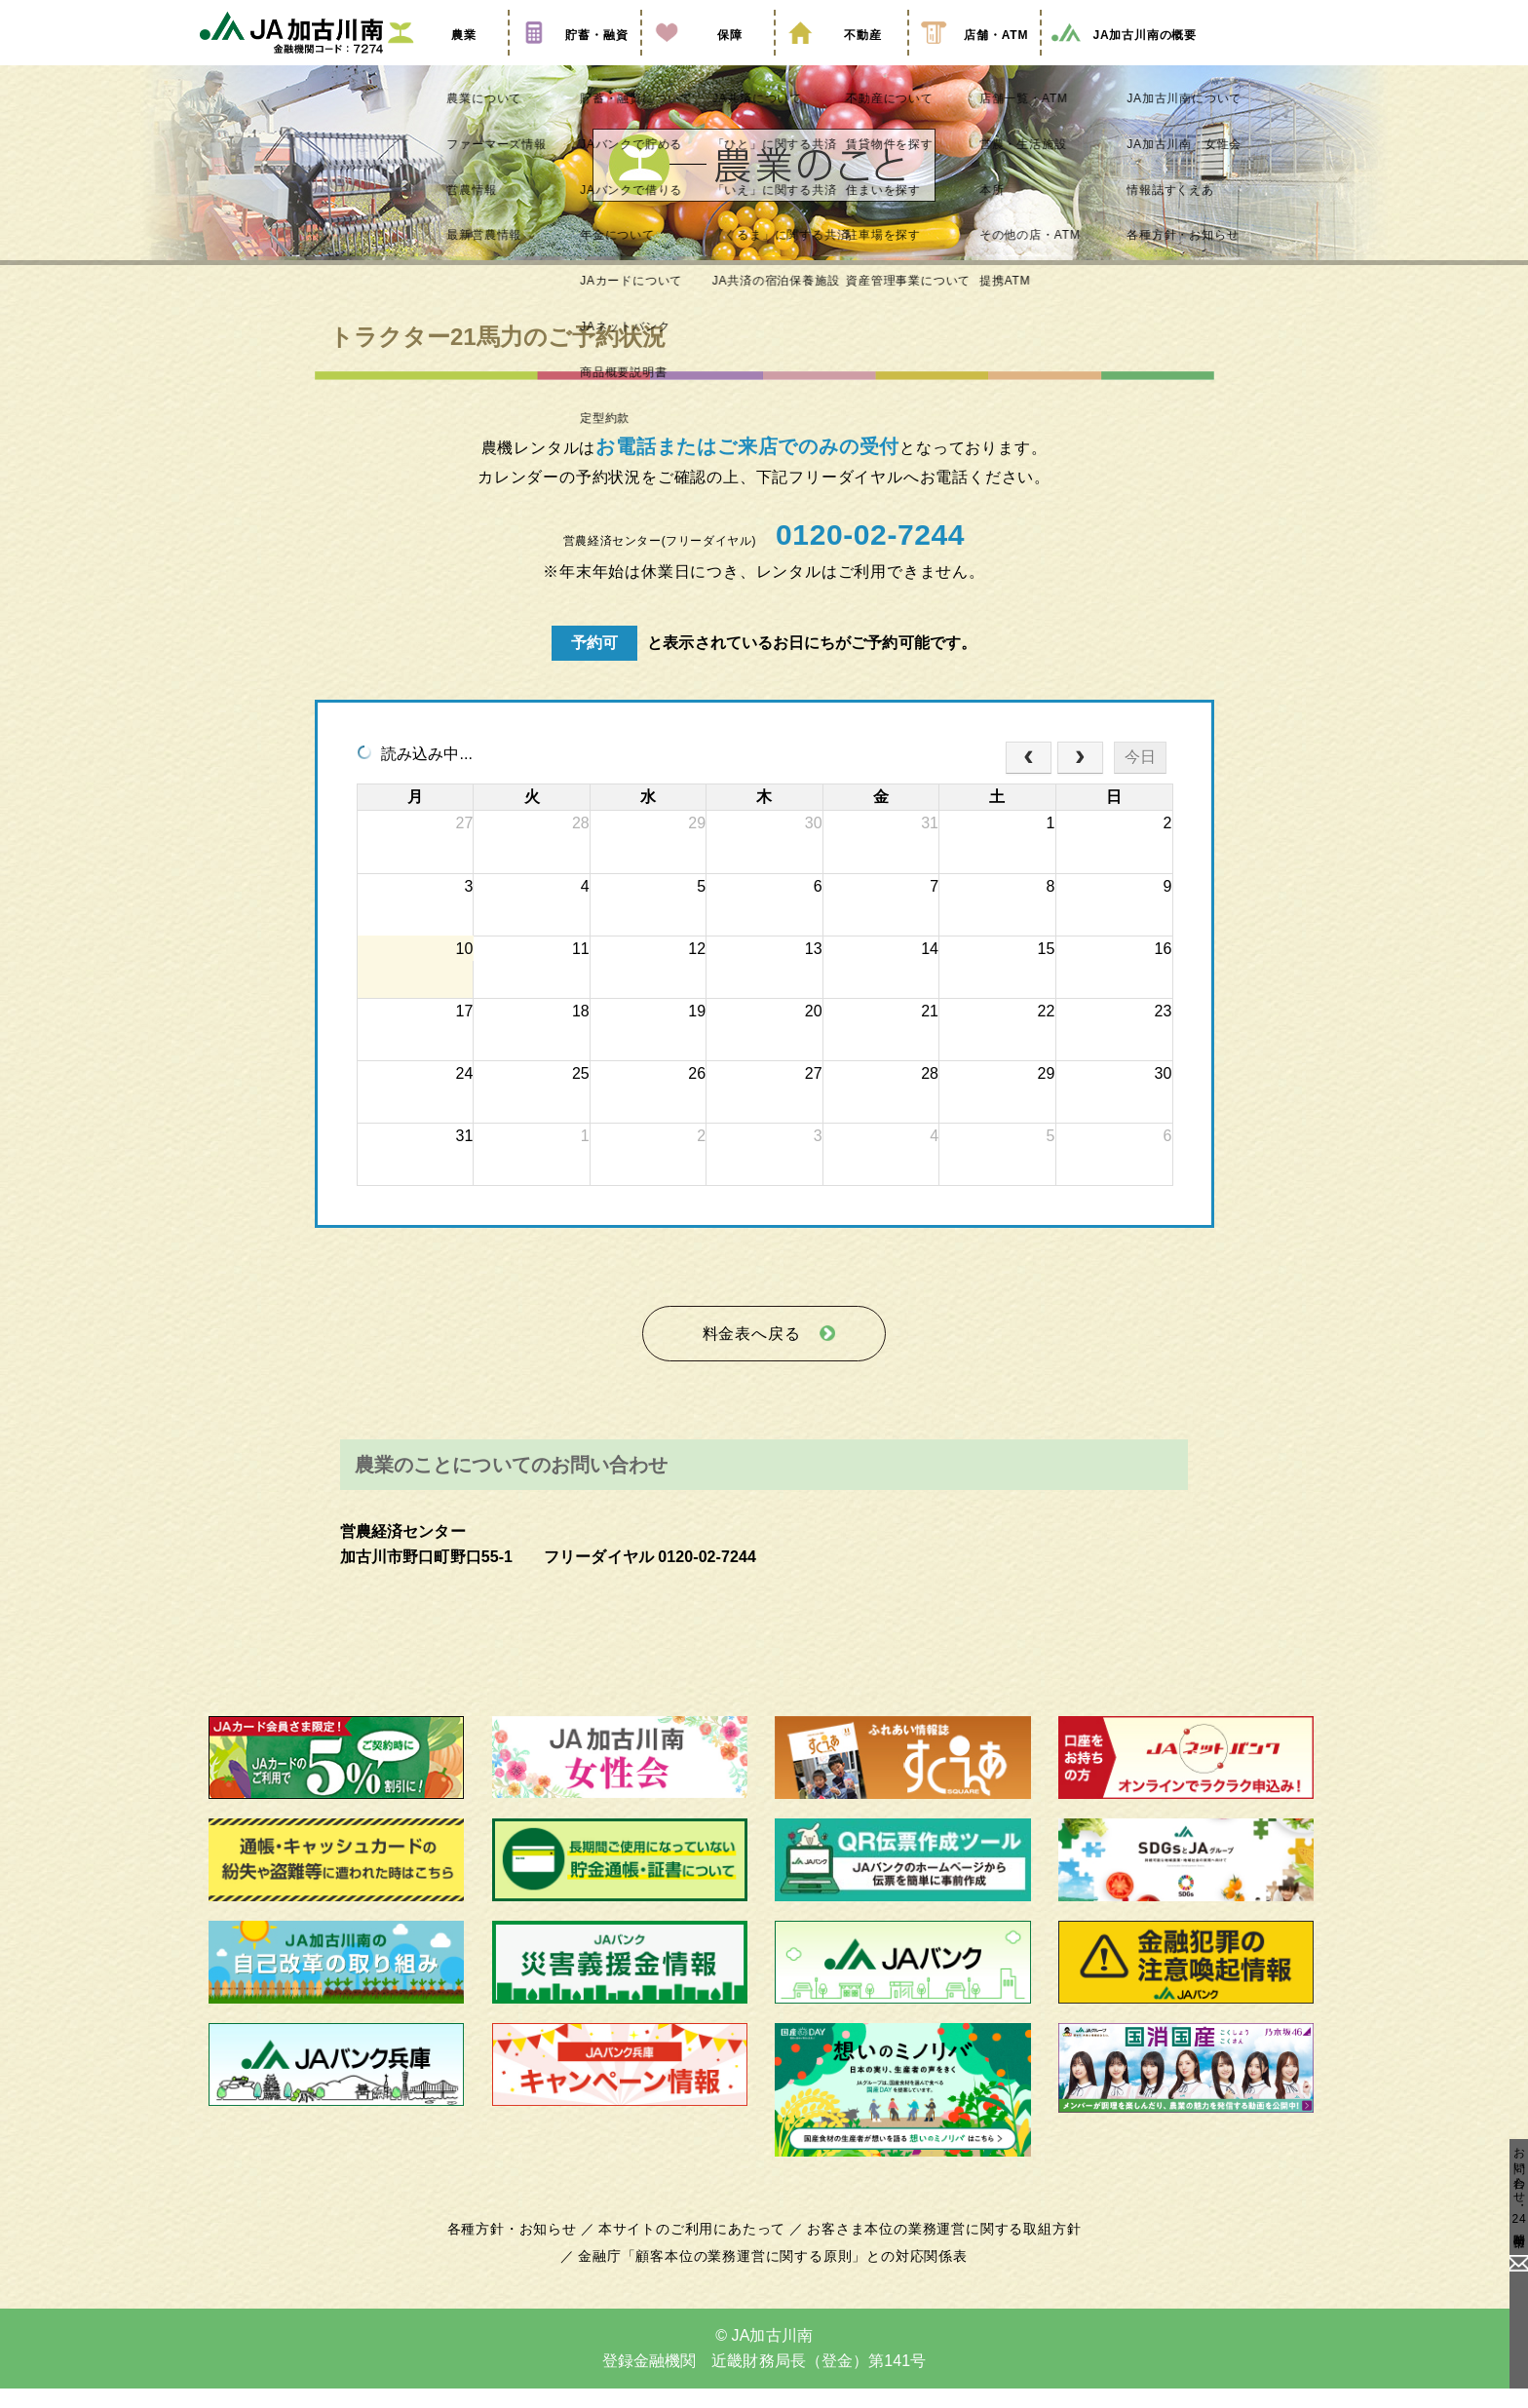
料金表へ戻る (751, 1359)
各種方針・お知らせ (523, 2249)
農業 (441, 61)
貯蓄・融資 (575, 61)
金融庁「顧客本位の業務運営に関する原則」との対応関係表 (773, 2276)
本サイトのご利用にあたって (695, 2249)
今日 (1140, 787)
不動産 (841, 61)
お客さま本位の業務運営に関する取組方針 (936, 2249)
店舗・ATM (974, 61)
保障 (707, 61)
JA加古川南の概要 (1123, 61)
